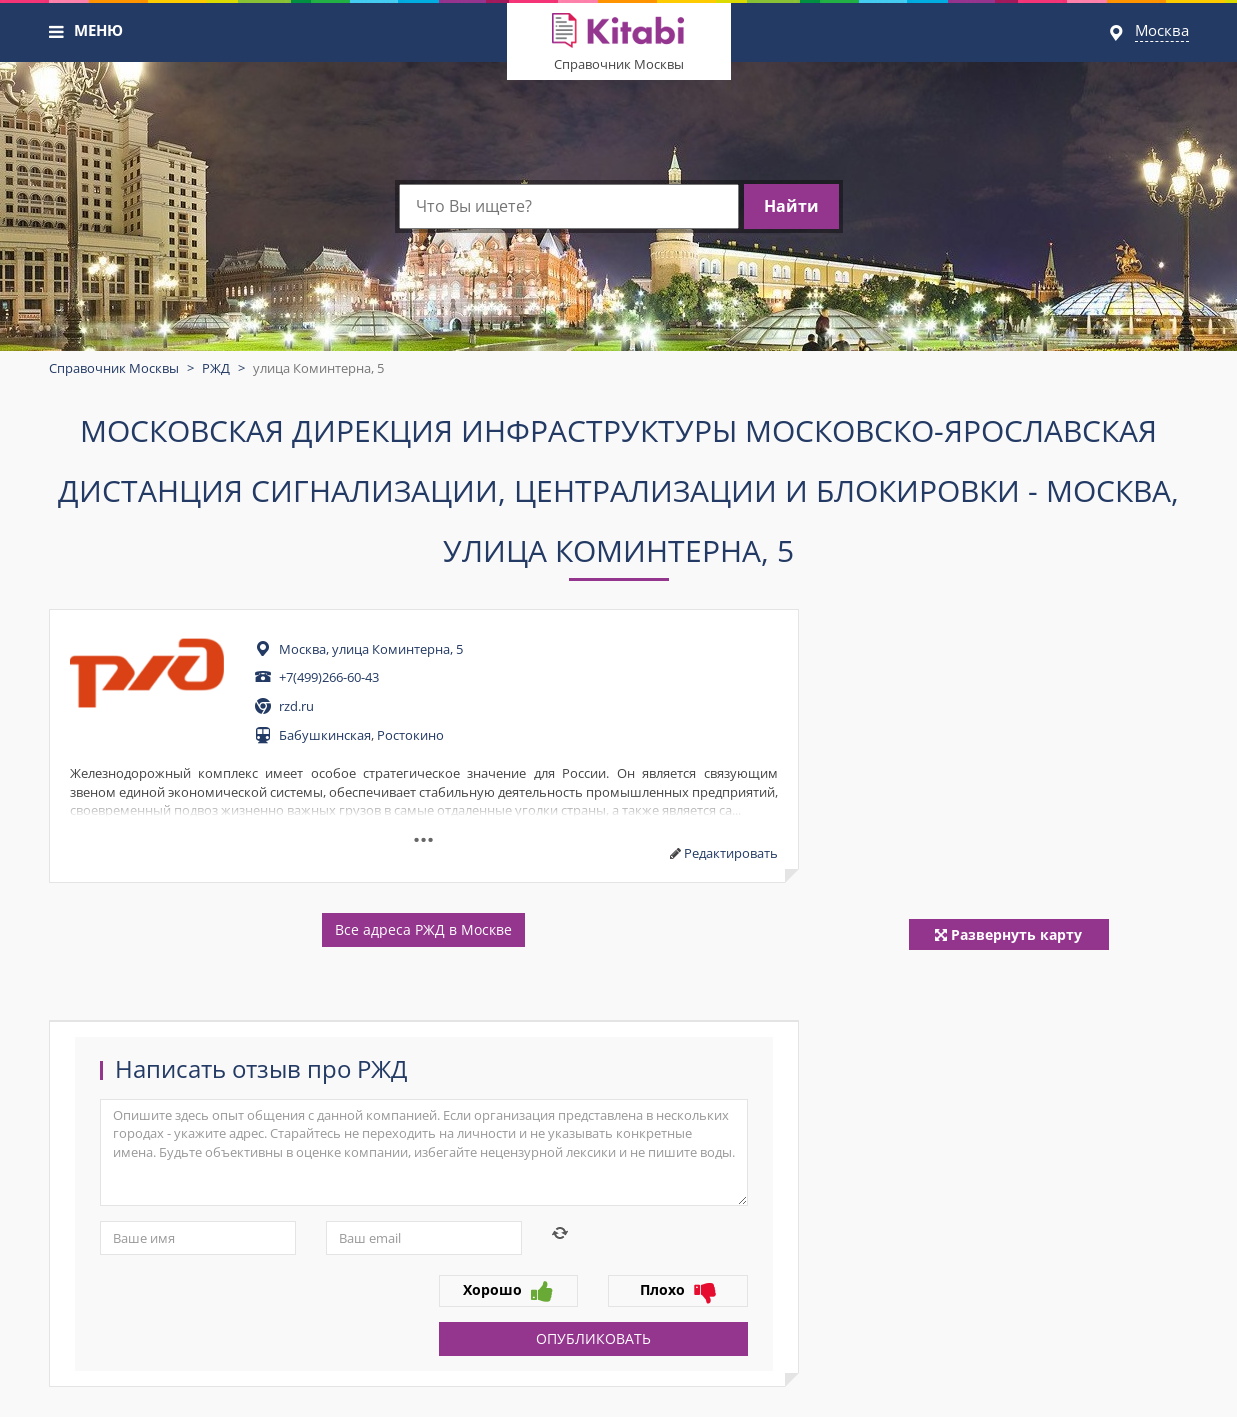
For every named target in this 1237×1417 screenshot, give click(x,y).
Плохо (678, 1291)
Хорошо (508, 1291)
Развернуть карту (1008, 934)
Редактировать (731, 853)
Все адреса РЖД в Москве (423, 929)
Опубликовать (593, 1338)
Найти (791, 206)
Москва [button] (1162, 30)
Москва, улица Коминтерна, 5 (371, 649)
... (423, 832)
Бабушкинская (325, 735)
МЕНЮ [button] (98, 30)
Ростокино (410, 735)
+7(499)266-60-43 (329, 677)
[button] (57, 32)
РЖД (216, 368)
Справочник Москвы (619, 64)
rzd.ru (296, 706)
